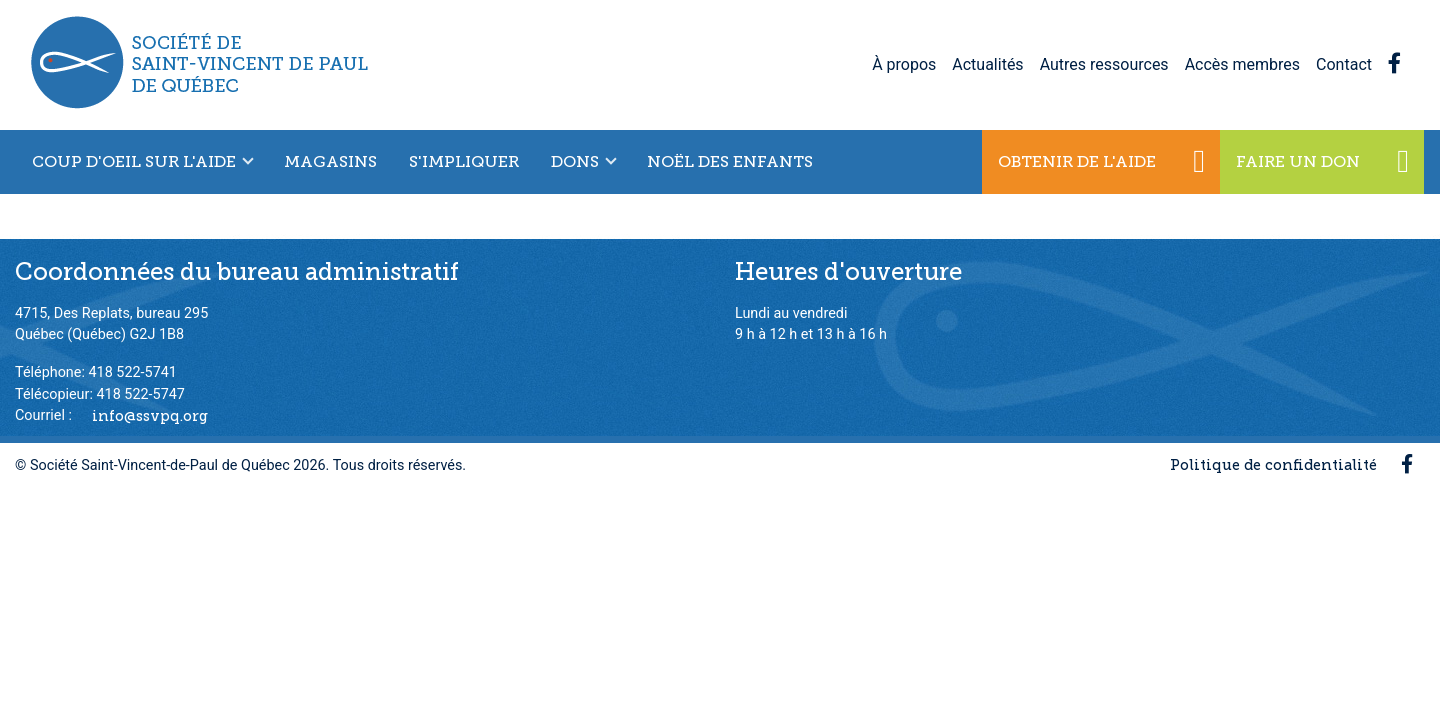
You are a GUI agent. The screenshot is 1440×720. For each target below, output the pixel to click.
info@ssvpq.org (150, 415)
